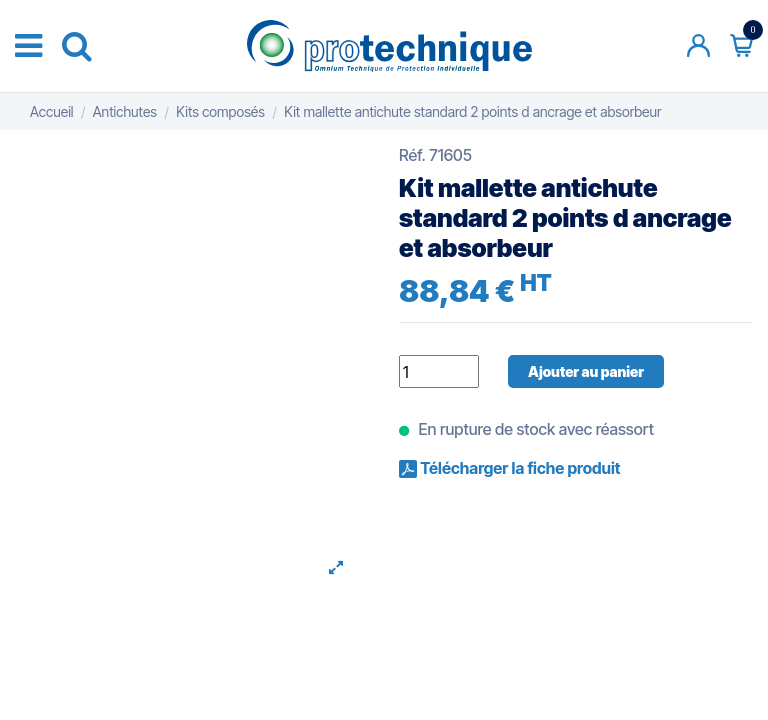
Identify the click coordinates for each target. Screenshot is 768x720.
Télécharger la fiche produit (518, 468)
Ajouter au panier (586, 371)
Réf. (412, 155)
